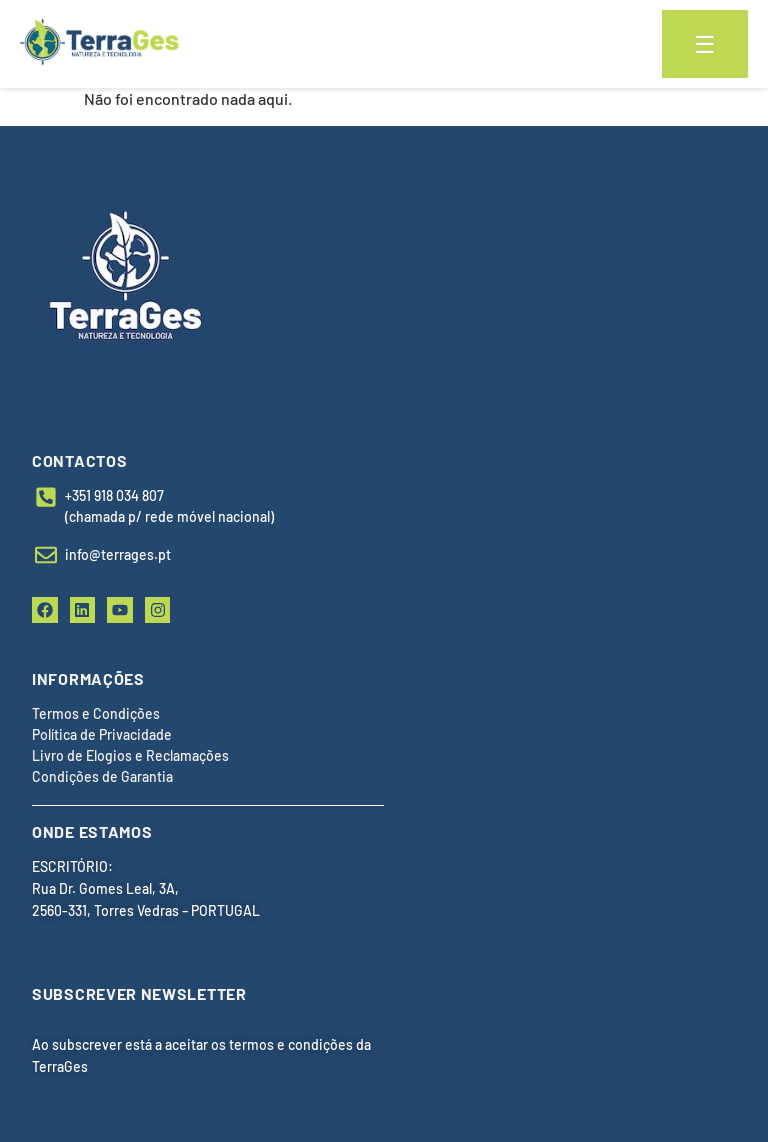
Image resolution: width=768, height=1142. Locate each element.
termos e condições (291, 1044)
